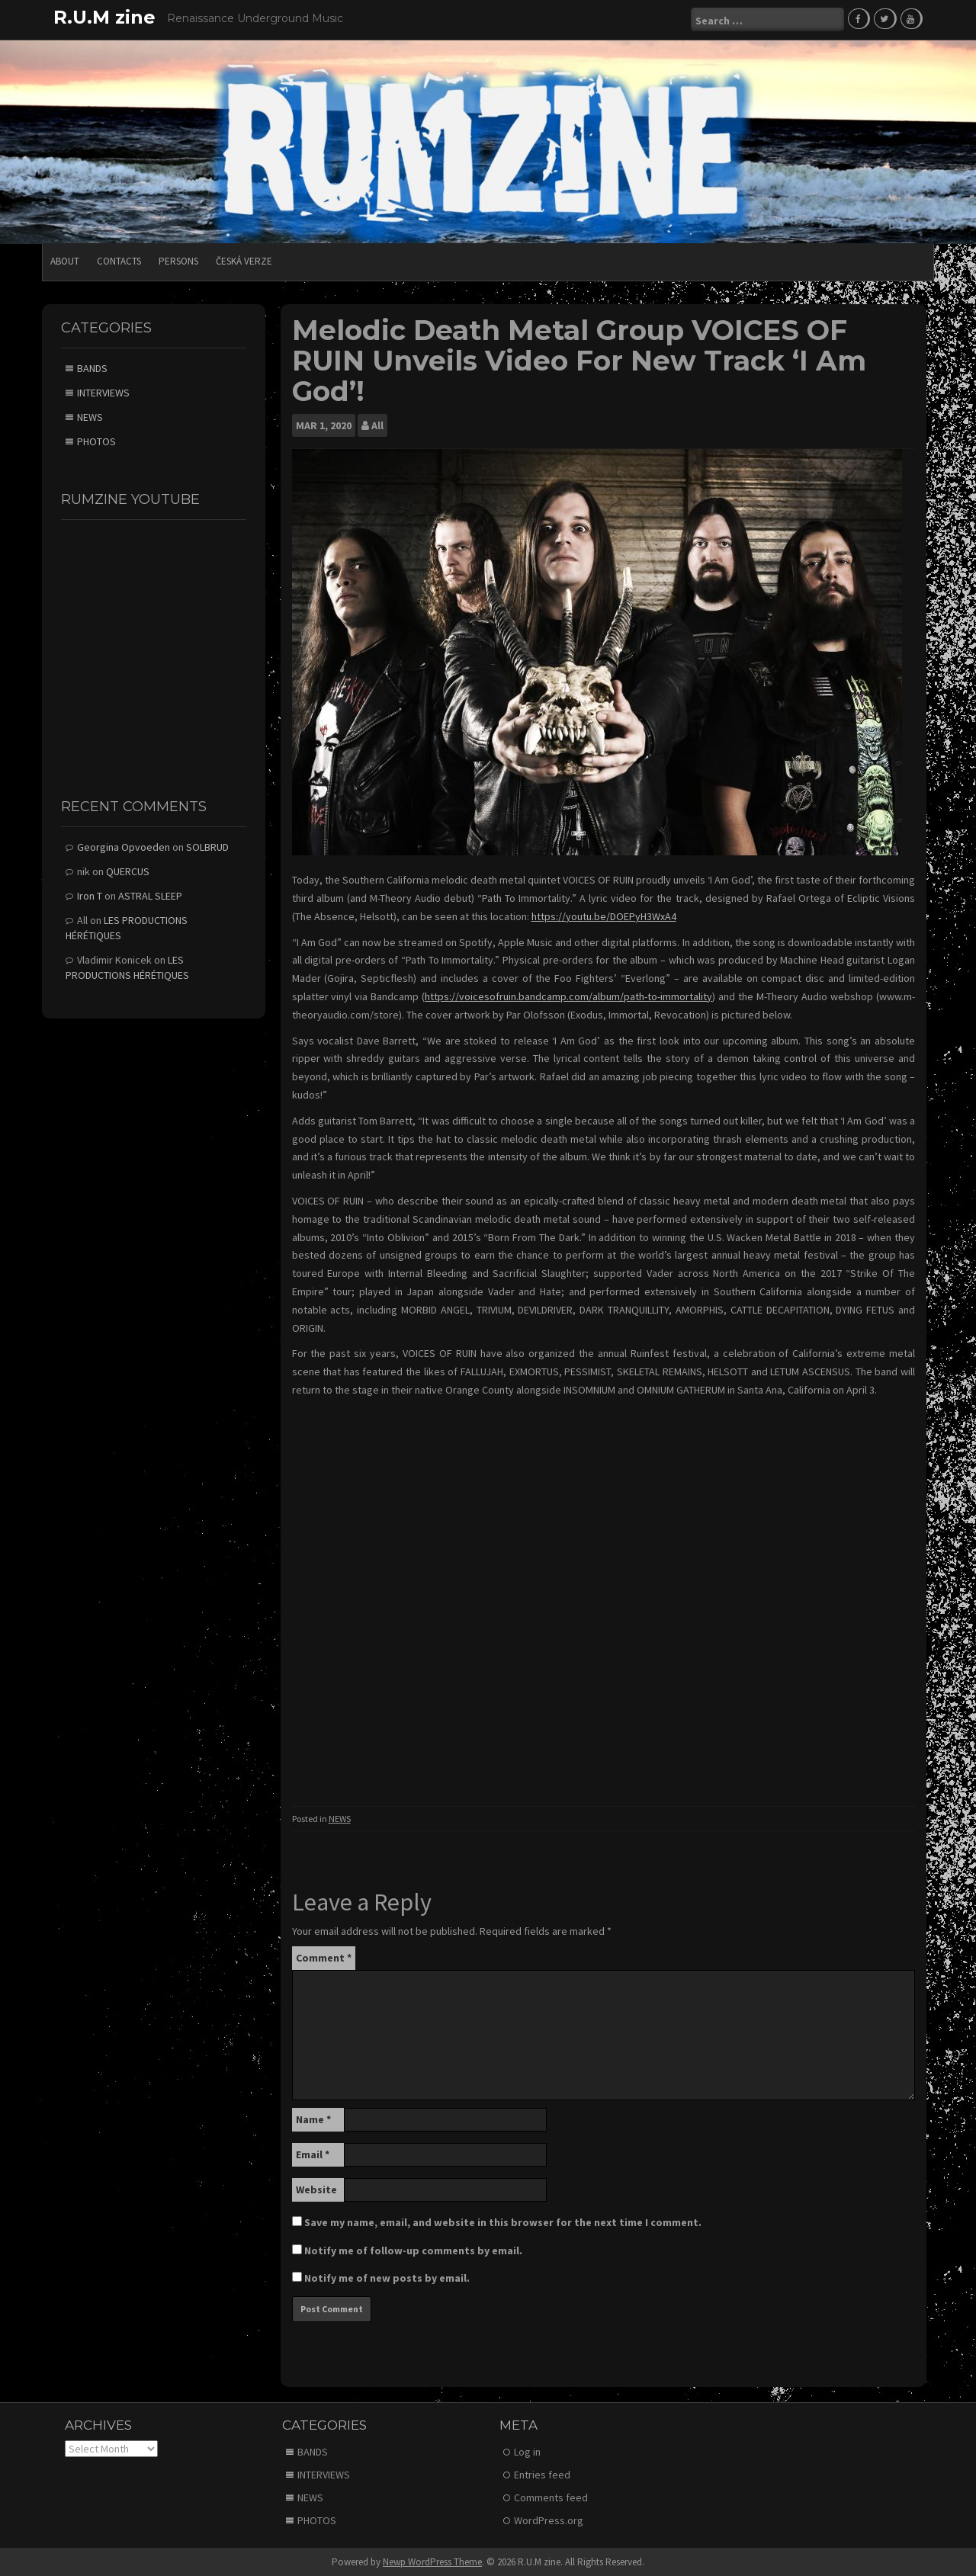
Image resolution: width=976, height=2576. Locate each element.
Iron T (89, 895)
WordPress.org (548, 2519)
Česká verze (244, 260)
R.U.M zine (104, 17)
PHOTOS (96, 441)
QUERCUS (127, 870)
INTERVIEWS (103, 392)
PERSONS (178, 260)
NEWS (340, 1817)
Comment (324, 1957)
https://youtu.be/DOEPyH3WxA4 (603, 915)
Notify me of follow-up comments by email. (413, 2250)
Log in (527, 2450)
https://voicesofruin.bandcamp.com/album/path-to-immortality (568, 995)
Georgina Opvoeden (123, 846)
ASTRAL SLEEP (150, 895)
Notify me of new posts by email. (387, 2277)
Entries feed (542, 2473)
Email (312, 2154)
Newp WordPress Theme (432, 2560)
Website (316, 2189)
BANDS (92, 367)
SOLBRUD (207, 846)
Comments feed (551, 2496)
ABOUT (64, 260)
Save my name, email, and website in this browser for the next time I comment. (503, 2221)
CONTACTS (119, 260)
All (377, 424)
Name (313, 2118)
